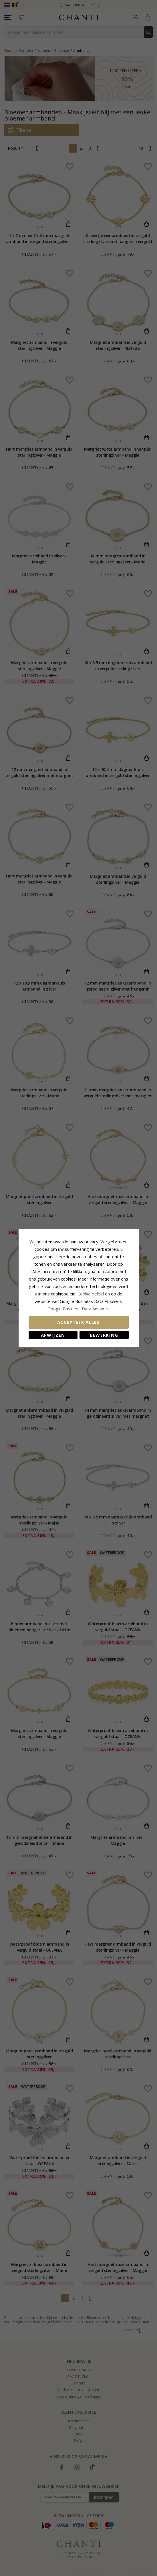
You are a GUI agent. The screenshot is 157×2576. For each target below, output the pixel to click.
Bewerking (104, 1335)
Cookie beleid (91, 1294)
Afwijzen (53, 1335)
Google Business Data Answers (78, 1308)
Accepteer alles (78, 1322)
